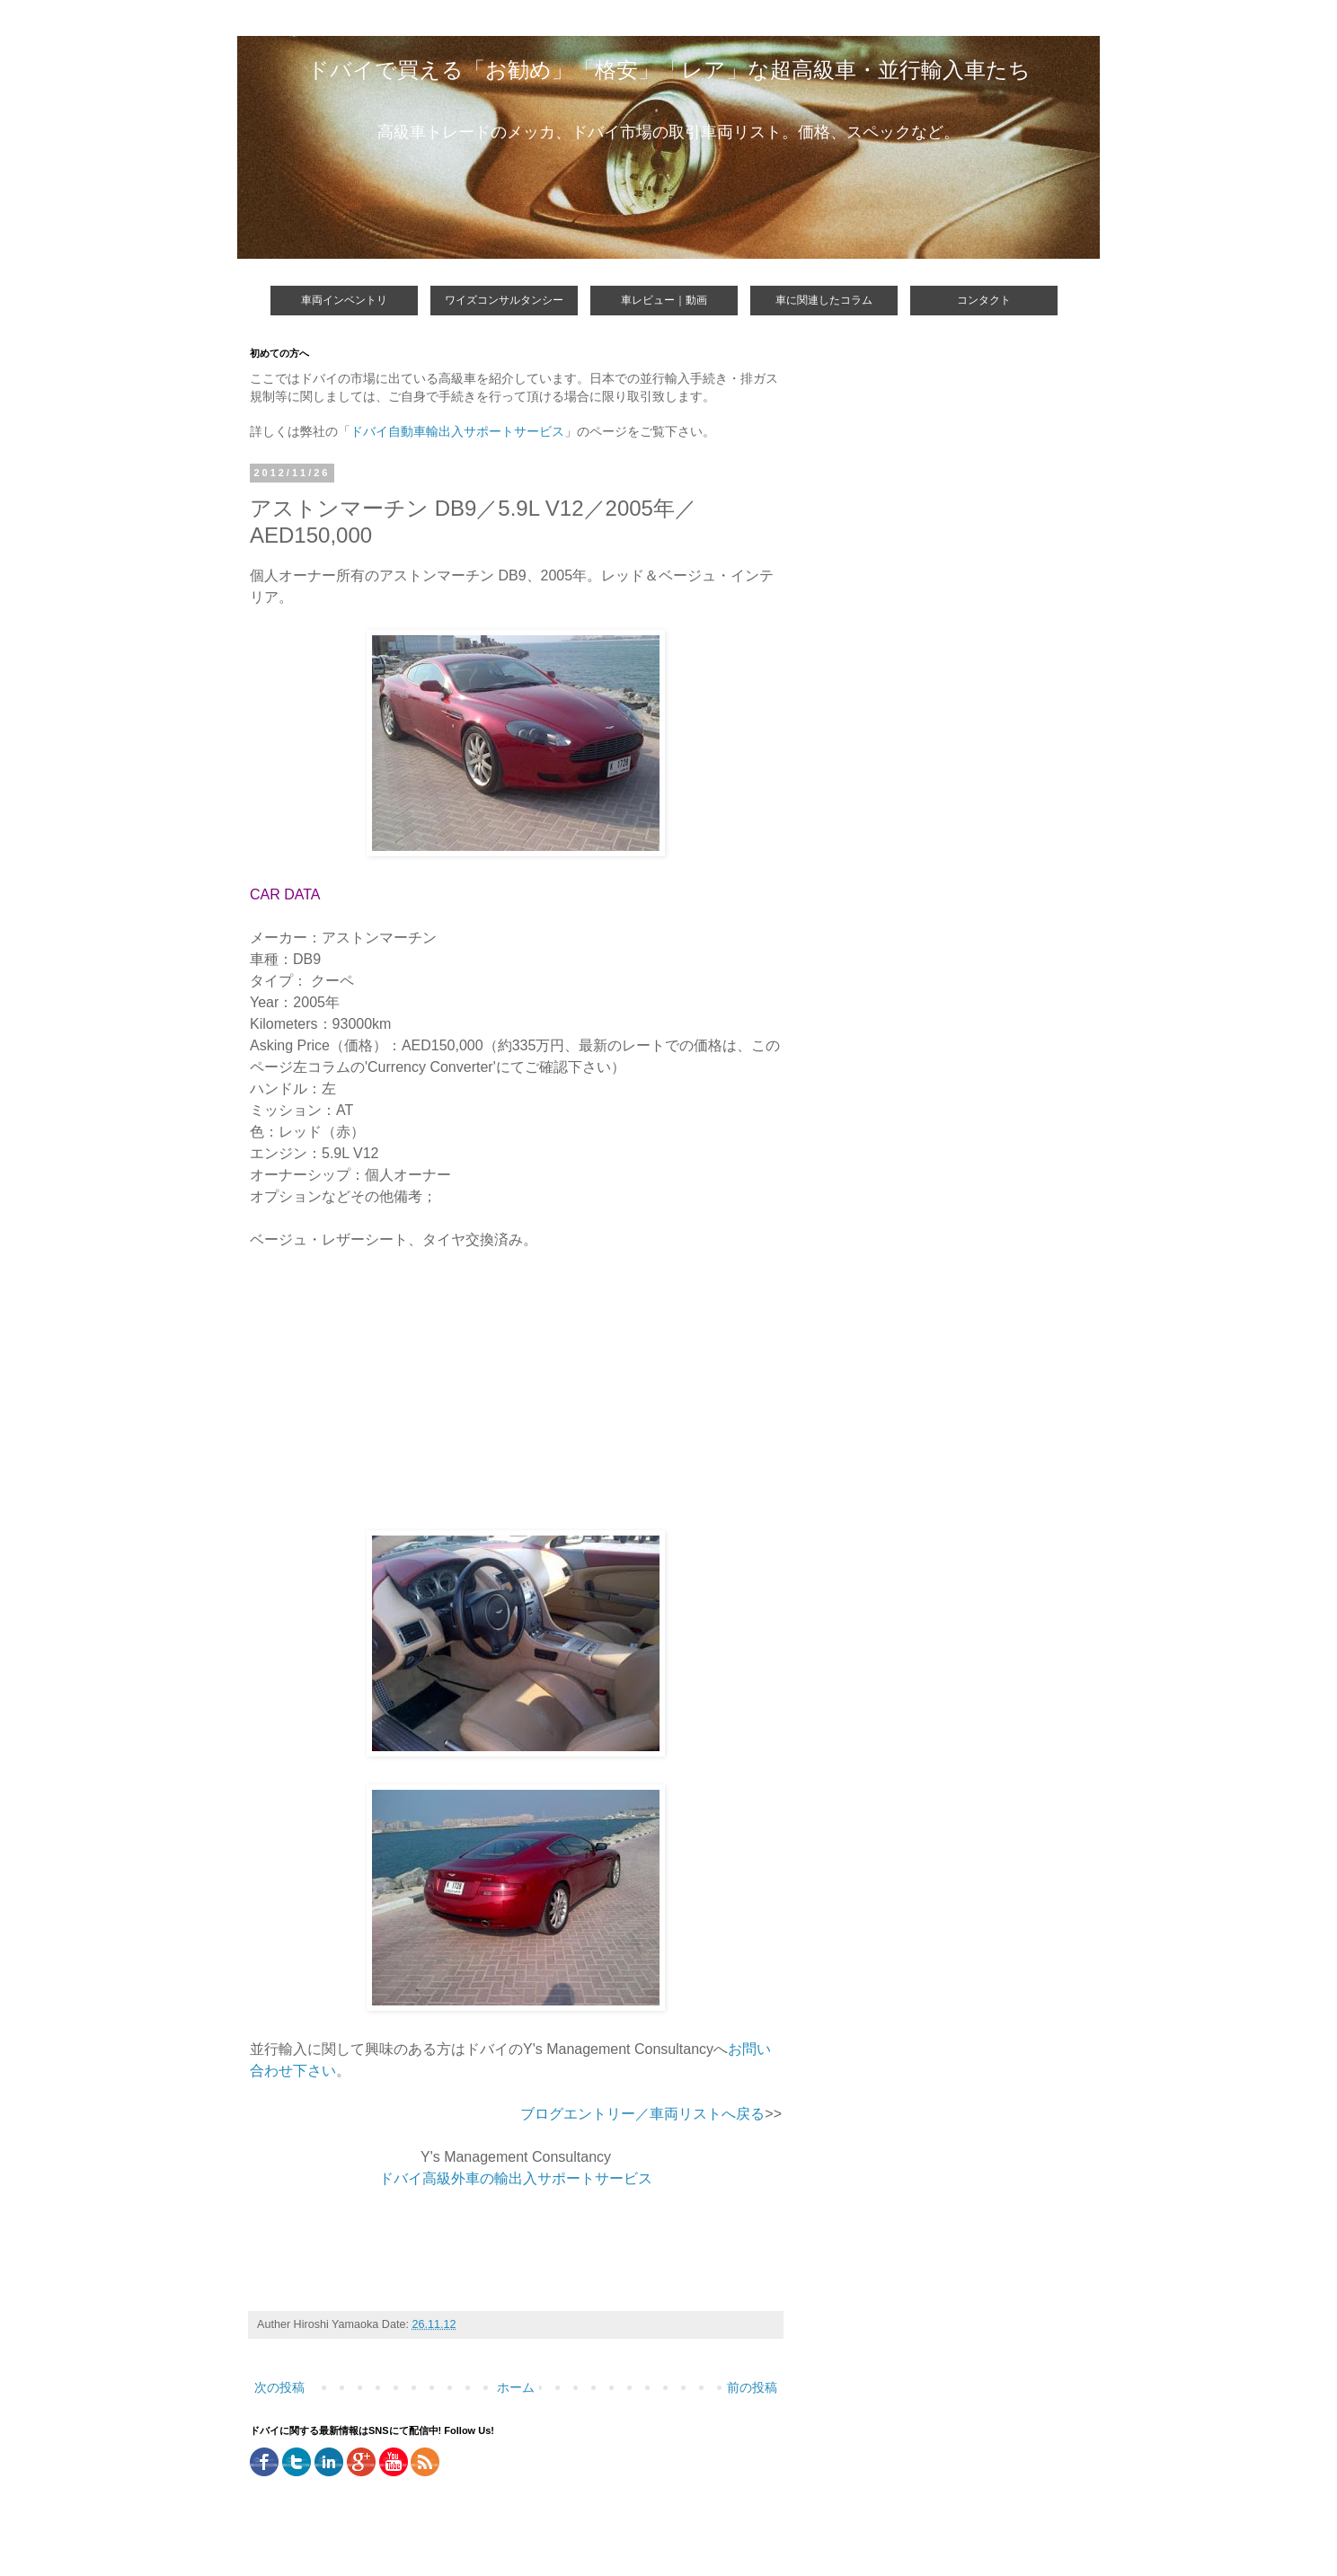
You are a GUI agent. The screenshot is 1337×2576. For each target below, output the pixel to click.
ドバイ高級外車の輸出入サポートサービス (515, 2178)
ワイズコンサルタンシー (504, 300)
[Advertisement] (401, 1398)
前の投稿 (752, 2387)
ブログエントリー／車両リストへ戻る (642, 2113)
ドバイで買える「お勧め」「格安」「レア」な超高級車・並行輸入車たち (669, 70)
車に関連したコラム (823, 300)
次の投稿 (279, 2387)
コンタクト (984, 300)
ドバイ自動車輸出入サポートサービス (457, 431)
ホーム (516, 2387)
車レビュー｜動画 (664, 300)
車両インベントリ (344, 300)
